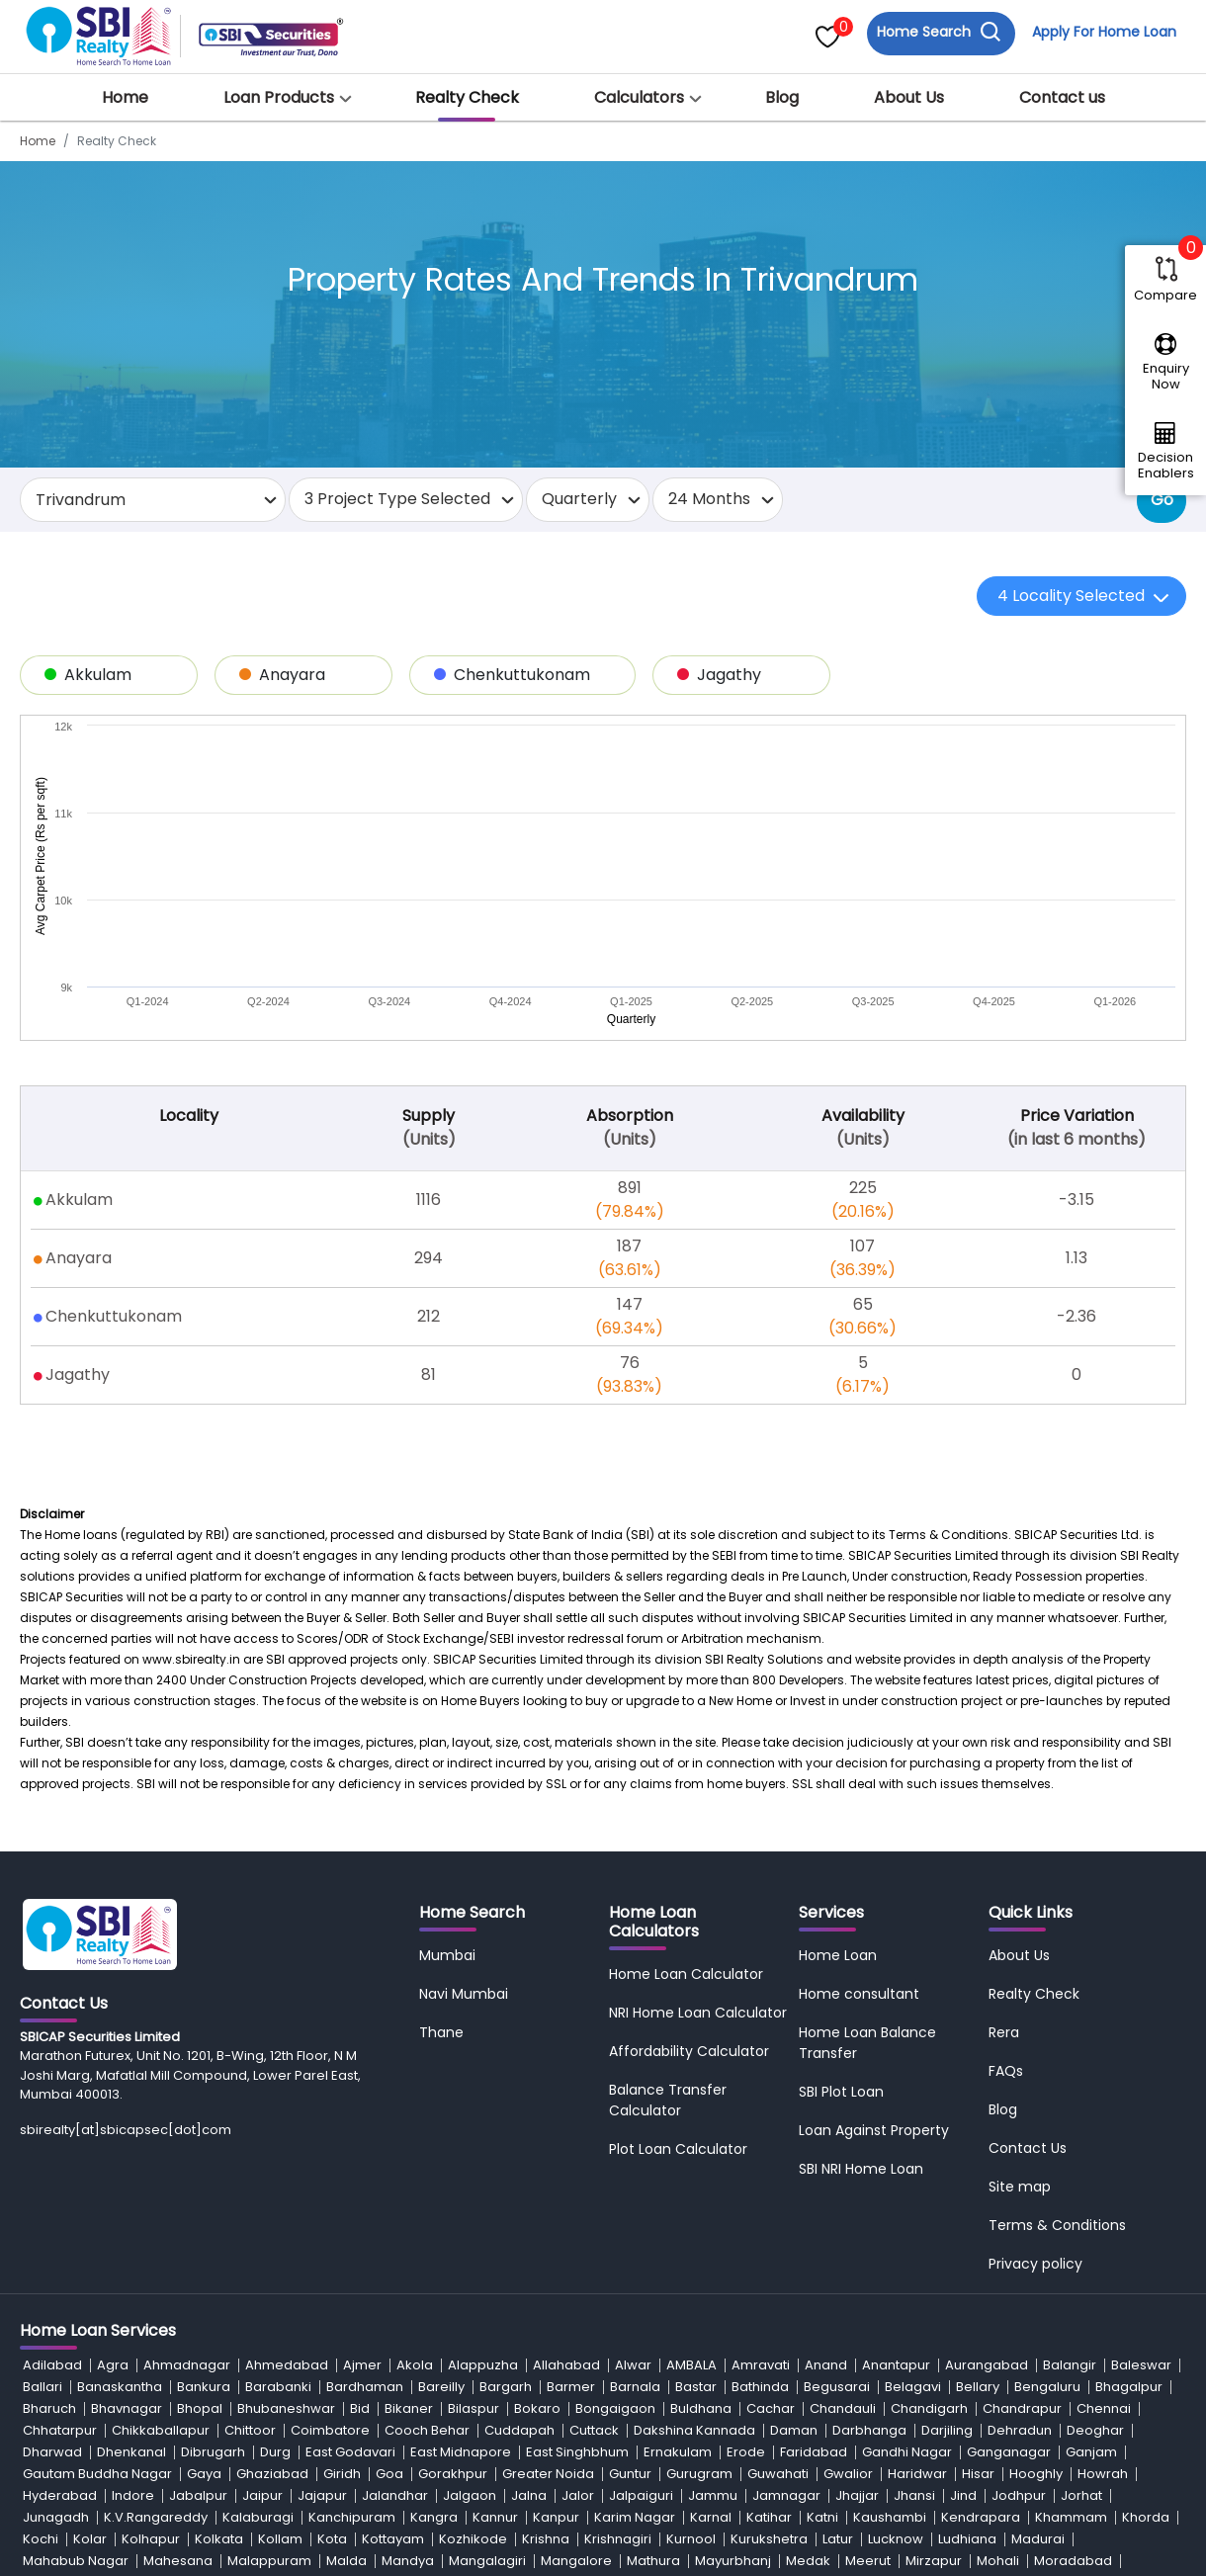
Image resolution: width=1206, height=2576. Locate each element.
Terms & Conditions (1057, 1993)
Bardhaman (364, 2154)
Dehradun (1020, 2198)
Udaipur (117, 2458)
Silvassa (636, 2415)
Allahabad (566, 2132)
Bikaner (409, 2176)
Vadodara (567, 2458)
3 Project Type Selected (397, 498)
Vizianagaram (69, 2480)
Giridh (342, 2241)
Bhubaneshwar (286, 2176)
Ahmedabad (286, 2132)
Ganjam (1091, 2219)
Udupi (321, 2458)
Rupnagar (884, 2393)
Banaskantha (119, 2154)
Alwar (633, 2132)
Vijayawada (976, 2458)
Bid (360, 2176)
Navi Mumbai (463, 1761)
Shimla (364, 2415)
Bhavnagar (126, 2176)
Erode (746, 2219)
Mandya (408, 2328)
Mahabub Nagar (76, 2328)
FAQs (1006, 1838)
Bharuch (49, 2176)
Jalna (529, 2263)
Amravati (761, 2132)
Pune (1078, 2371)
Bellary (977, 2154)
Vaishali (641, 2458)
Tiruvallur (924, 2437)
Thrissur (542, 2437)
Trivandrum (1075, 2437)
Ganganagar (1009, 2219)
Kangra (434, 2284)
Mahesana (178, 2328)
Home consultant (859, 1761)
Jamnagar (786, 2263)
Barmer (571, 2154)
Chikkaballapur (161, 2198)
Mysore (418, 2350)
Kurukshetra (769, 2306)
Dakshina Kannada (694, 2198)
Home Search (935, 33)
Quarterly (579, 498)
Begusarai (837, 2154)
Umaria (378, 2458)
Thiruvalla (472, 2437)
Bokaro (537, 2176)
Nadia (476, 2350)
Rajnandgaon (448, 2393)
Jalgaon (469, 2263)
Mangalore (576, 2328)
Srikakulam (195, 2437)
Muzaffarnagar (239, 2350)
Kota (332, 2306)
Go (1162, 499)
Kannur (495, 2284)
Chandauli (843, 2176)
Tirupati (857, 2437)
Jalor (577, 2263)
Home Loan (838, 1723)
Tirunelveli (786, 2437)
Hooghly (1036, 2241)
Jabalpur (198, 2263)
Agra (113, 2132)
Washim (302, 2480)
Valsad (704, 2458)
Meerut (868, 2328)
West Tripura (494, 2480)
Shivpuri (523, 2415)
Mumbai (447, 1723)
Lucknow (895, 2306)
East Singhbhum (577, 2219)
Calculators (639, 97)
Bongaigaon (615, 2176)
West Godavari (391, 2480)
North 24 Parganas (437, 2371)
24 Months (709, 498)
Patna (947, 2371)
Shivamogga (441, 2415)
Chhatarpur (60, 2198)
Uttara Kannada (468, 2458)
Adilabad (52, 2132)
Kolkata (219, 2306)
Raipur (249, 2393)
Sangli (1094, 2393)
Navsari (1108, 2350)
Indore (133, 2263)
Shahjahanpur (281, 2415)
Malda (346, 2328)
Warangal (161, 2480)
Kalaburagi (258, 2284)
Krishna (545, 2306)
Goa (389, 2241)
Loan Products (278, 97)
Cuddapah (519, 2198)
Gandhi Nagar (907, 2219)
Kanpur (556, 2284)
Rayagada (692, 2393)
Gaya (204, 2241)
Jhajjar (857, 2263)
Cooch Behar (427, 2198)
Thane (441, 1800)
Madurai (1038, 2306)
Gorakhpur (452, 2241)
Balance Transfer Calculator (668, 1867)
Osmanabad (553, 2371)
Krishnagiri (617, 2306)
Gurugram (699, 2241)
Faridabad (813, 2219)
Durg (275, 2219)
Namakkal (814, 2350)
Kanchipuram (351, 2284)
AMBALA (691, 2132)
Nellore (116, 2371)
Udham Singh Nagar (223, 2458)
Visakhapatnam (1081, 2458)
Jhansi (914, 2263)
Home (125, 97)
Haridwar (917, 2241)
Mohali (998, 2328)
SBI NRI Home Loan (861, 1936)
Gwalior (848, 2241)
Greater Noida (548, 2241)
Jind (963, 2263)
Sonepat (937, 2415)
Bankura (203, 2154)
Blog (782, 97)
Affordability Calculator (689, 1819)
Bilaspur (473, 2176)
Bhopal (199, 2176)
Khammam (1071, 2284)
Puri (1121, 2371)
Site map (1020, 1954)
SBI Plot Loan (841, 1859)
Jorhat (1081, 2263)
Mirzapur (933, 2328)
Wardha (235, 2480)
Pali (696, 2371)
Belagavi (913, 2154)
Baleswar (1141, 2132)
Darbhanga (869, 2198)
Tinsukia (608, 2437)
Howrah (1102, 2241)
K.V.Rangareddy (156, 2284)
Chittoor (250, 2198)
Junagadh (56, 2284)
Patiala (891, 2371)
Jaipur (262, 2263)
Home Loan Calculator (686, 1742)
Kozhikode (473, 2306)
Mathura (653, 2328)
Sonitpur (1070, 2415)
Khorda (1145, 2284)
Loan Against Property (874, 1898)
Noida (342, 2371)
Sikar (579, 2415)
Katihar (769, 2284)
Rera (1004, 1800)
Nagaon (536, 2350)
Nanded (888, 2350)
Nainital (664, 2350)
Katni (822, 2284)
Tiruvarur (996, 2437)
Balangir (1069, 2132)
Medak (808, 2328)
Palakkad (640, 2371)
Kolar (90, 2306)
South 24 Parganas (84, 2437)
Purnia (43, 2393)
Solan (811, 2415)
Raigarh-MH (175, 2393)
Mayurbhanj (733, 2328)
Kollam (280, 2306)
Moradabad (1073, 2328)
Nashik (950, 2350)
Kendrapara (980, 2284)
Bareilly (441, 2154)
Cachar (770, 2176)
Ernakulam (678, 2219)
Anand (826, 2132)
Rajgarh (310, 2393)
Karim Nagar (634, 2284)
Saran (1148, 2393)
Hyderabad (60, 2263)
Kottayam (393, 2306)
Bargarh (505, 2154)
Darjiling (947, 2198)
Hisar (978, 2241)
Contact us (1062, 97)
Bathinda (760, 2154)
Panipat (829, 2371)
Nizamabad (270, 2371)
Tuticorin (50, 2458)
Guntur (630, 2241)
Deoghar (1095, 2198)
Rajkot (369, 2393)
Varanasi (770, 2458)
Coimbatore (330, 2198)
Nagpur (601, 2350)
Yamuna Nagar (598, 2480)
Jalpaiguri (641, 2263)
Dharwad (52, 2219)
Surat (355, 2437)
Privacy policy (1035, 2031)
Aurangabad (986, 2132)
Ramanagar (546, 2393)
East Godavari (350, 2219)
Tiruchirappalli (693, 2437)
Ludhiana (967, 2306)
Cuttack (594, 2198)
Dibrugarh (213, 2219)
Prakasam (1014, 2371)
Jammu (712, 2263)
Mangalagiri (487, 2328)
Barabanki (278, 2154)
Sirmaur (702, 2415)
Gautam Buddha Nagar (97, 2241)
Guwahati (778, 2241)
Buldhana (701, 2176)
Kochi (40, 2306)
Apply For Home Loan (1103, 33)
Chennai (1104, 2176)
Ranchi (622, 2393)
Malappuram (269, 2328)
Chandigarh (929, 2176)
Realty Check (467, 97)
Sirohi (760, 2415)
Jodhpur (1018, 2263)
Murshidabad (133, 2350)
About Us (909, 97)
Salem (952, 2393)
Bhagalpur (1129, 2154)
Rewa (759, 2393)
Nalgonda (735, 2350)
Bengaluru (1047, 2154)
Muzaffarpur (341, 2350)
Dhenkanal (131, 2219)
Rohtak (815, 2393)
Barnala (635, 2154)
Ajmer (362, 2132)
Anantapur (896, 2132)
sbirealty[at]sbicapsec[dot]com (125, 1896)
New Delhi (185, 2371)
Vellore (838, 2458)
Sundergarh (284, 2437)
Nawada (50, 2371)
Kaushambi (889, 2284)
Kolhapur (151, 2306)
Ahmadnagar (186, 2132)
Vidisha (899, 2458)
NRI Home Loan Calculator (698, 1780)
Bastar (696, 2154)
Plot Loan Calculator (678, 1917)
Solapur (869, 2415)
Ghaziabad (272, 2241)
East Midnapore (460, 2219)
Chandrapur (1022, 2176)
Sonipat (1004, 2415)
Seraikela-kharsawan (151, 2415)
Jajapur (322, 2263)
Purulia (100, 2393)
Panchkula (756, 2371)
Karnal (711, 2284)
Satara (44, 2415)
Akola (414, 2132)
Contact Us (1028, 1916)
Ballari (42, 2154)
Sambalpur (1024, 2393)
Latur (837, 2306)
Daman (794, 2198)
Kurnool (691, 2306)
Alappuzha (483, 2132)
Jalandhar (395, 2263)
